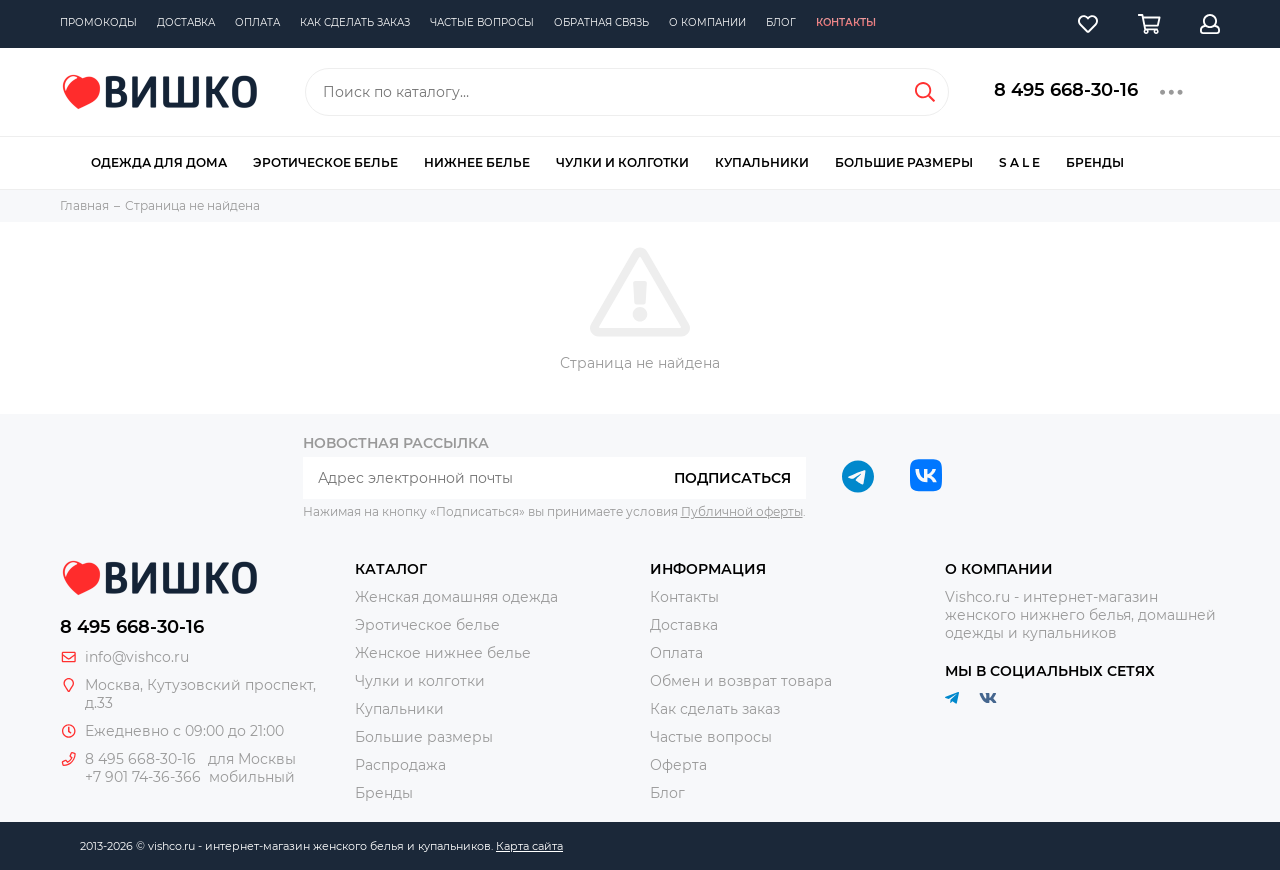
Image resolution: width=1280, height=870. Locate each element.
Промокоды (98, 22)
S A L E (1019, 162)
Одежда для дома (159, 162)
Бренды (1095, 162)
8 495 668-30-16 (1066, 90)
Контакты (846, 22)
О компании (707, 22)
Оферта (678, 765)
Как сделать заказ (355, 22)
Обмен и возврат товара (741, 681)
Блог (781, 22)
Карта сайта (529, 846)
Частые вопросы (482, 22)
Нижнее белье (477, 162)
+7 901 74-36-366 (143, 777)
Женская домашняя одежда (456, 597)
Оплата (257, 22)
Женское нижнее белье (443, 653)
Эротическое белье (325, 162)
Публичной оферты (742, 511)
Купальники (762, 162)
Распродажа (400, 765)
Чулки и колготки (622, 162)
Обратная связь (601, 22)
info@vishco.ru (137, 657)
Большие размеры (904, 162)
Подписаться (732, 478)
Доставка (186, 22)
